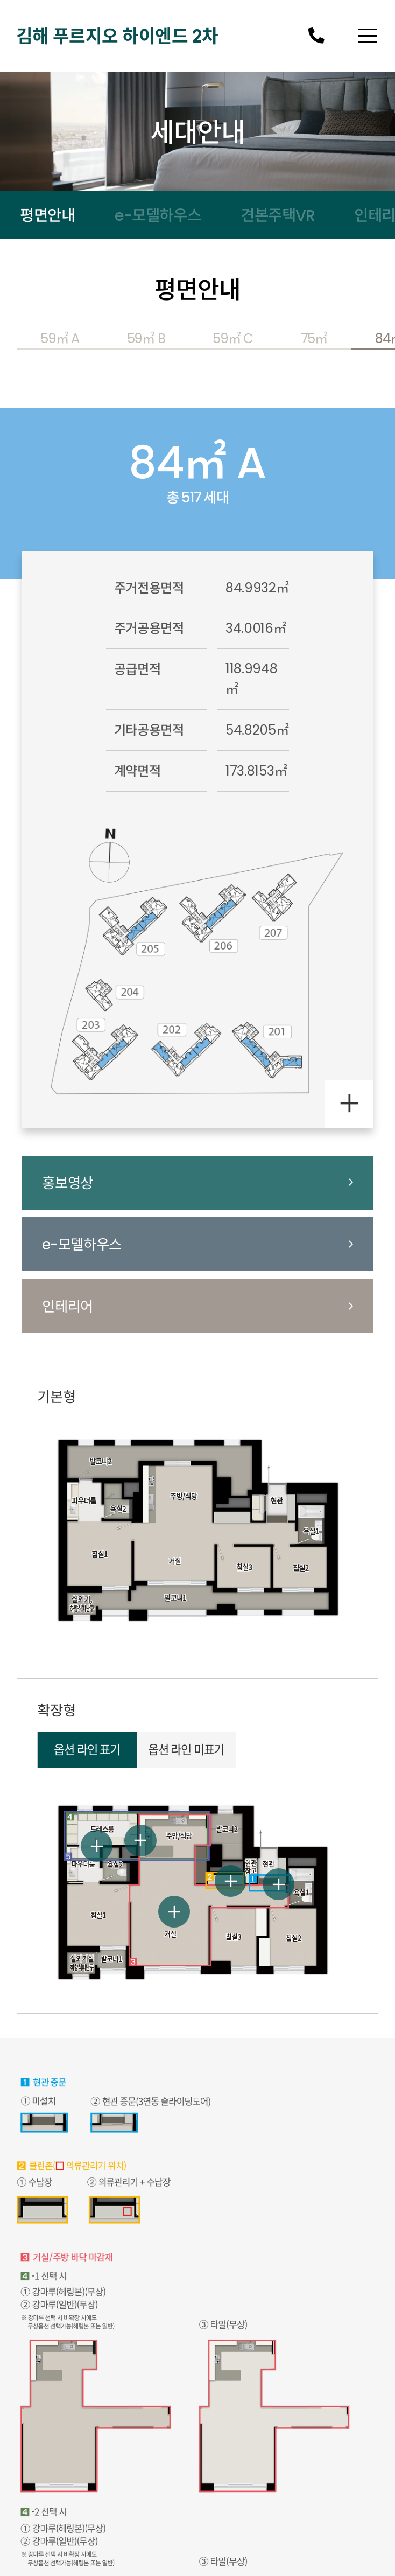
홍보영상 (197, 1183)
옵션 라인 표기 (87, 1750)
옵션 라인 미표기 (186, 1750)
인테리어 (197, 1306)
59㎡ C (233, 338)
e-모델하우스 (158, 215)
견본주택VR (277, 215)
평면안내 (47, 215)
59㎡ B (146, 338)
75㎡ (314, 338)
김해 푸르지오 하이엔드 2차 (117, 36)
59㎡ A (59, 338)
